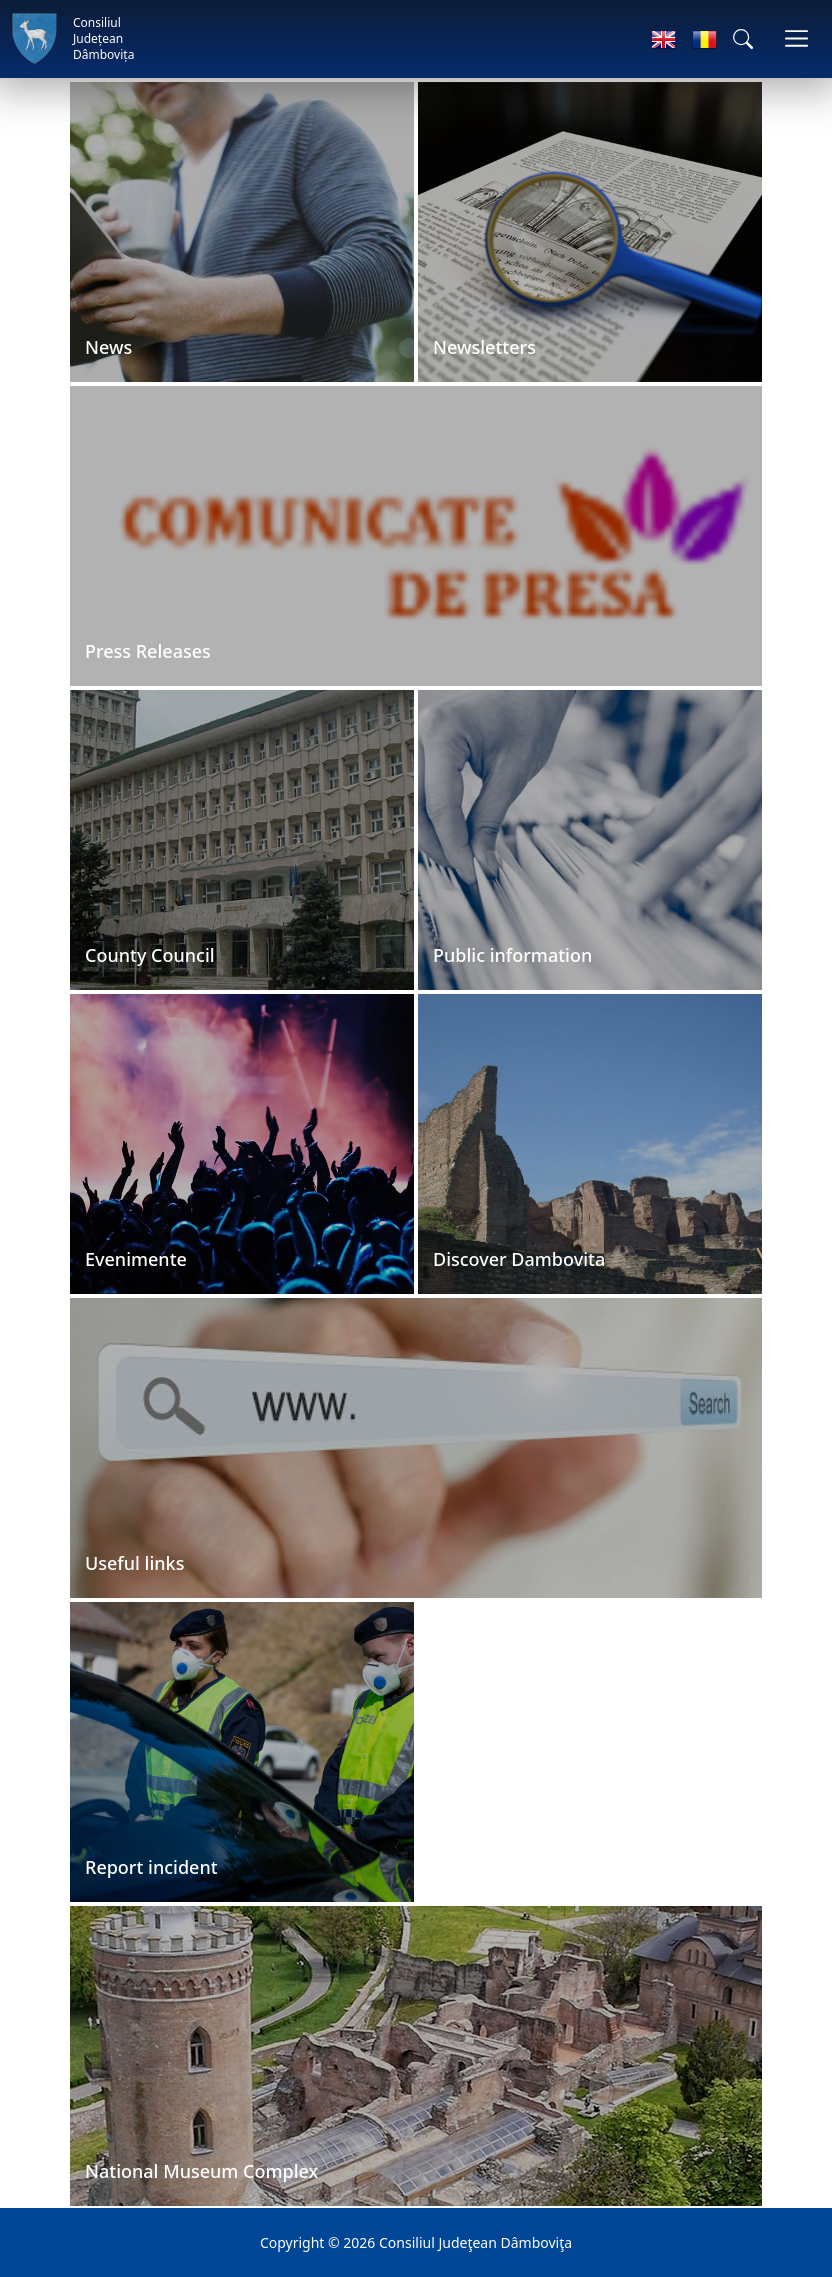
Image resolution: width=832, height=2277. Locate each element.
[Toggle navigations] (796, 38)
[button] (743, 39)
